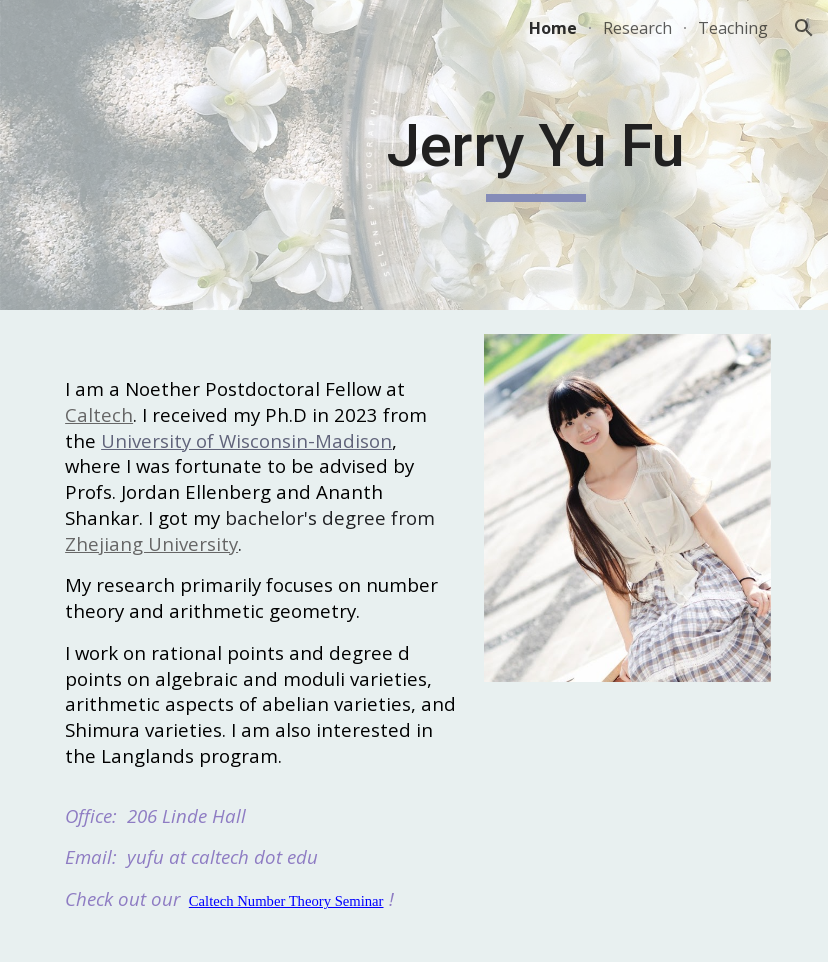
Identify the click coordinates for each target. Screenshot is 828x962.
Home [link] (553, 28)
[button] (804, 28)
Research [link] (637, 28)
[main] (536, 155)
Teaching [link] (733, 28)
